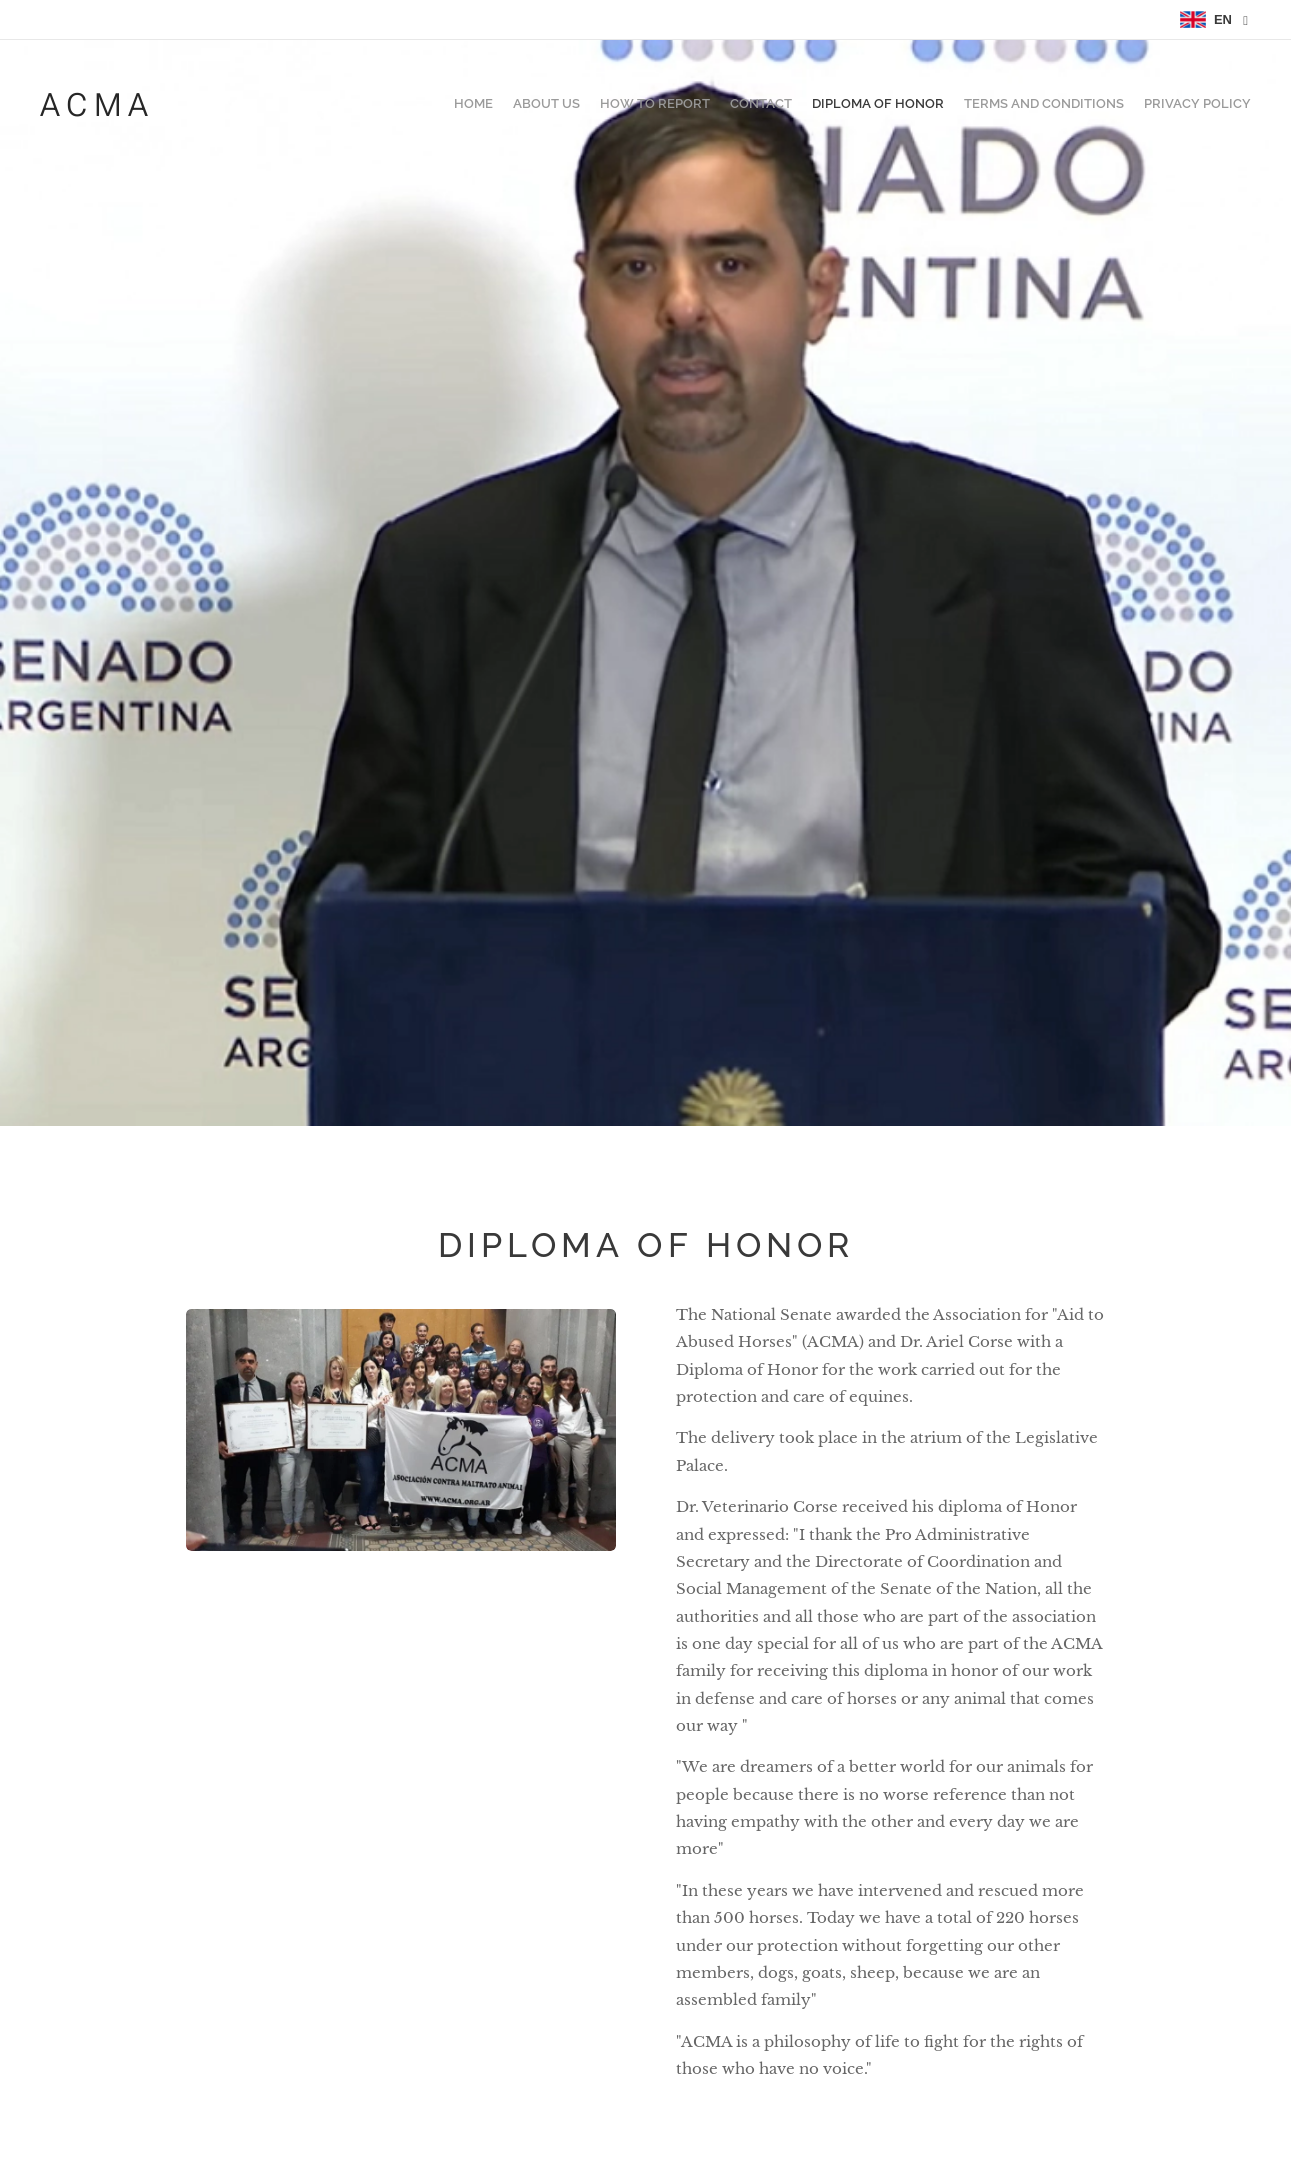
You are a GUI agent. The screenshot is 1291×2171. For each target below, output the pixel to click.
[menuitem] (1133, 105)
